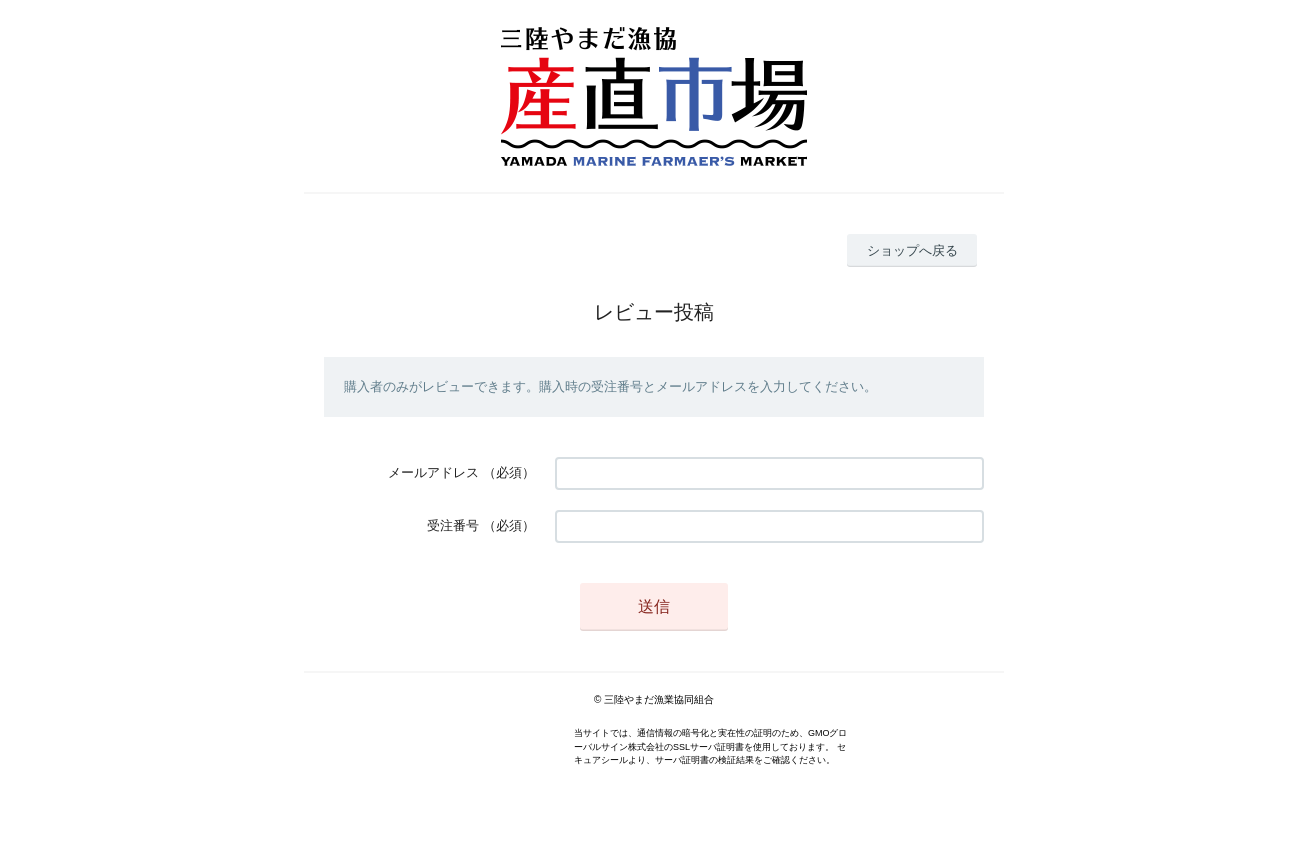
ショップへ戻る (912, 250)
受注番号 (453, 525)
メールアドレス (433, 472)
